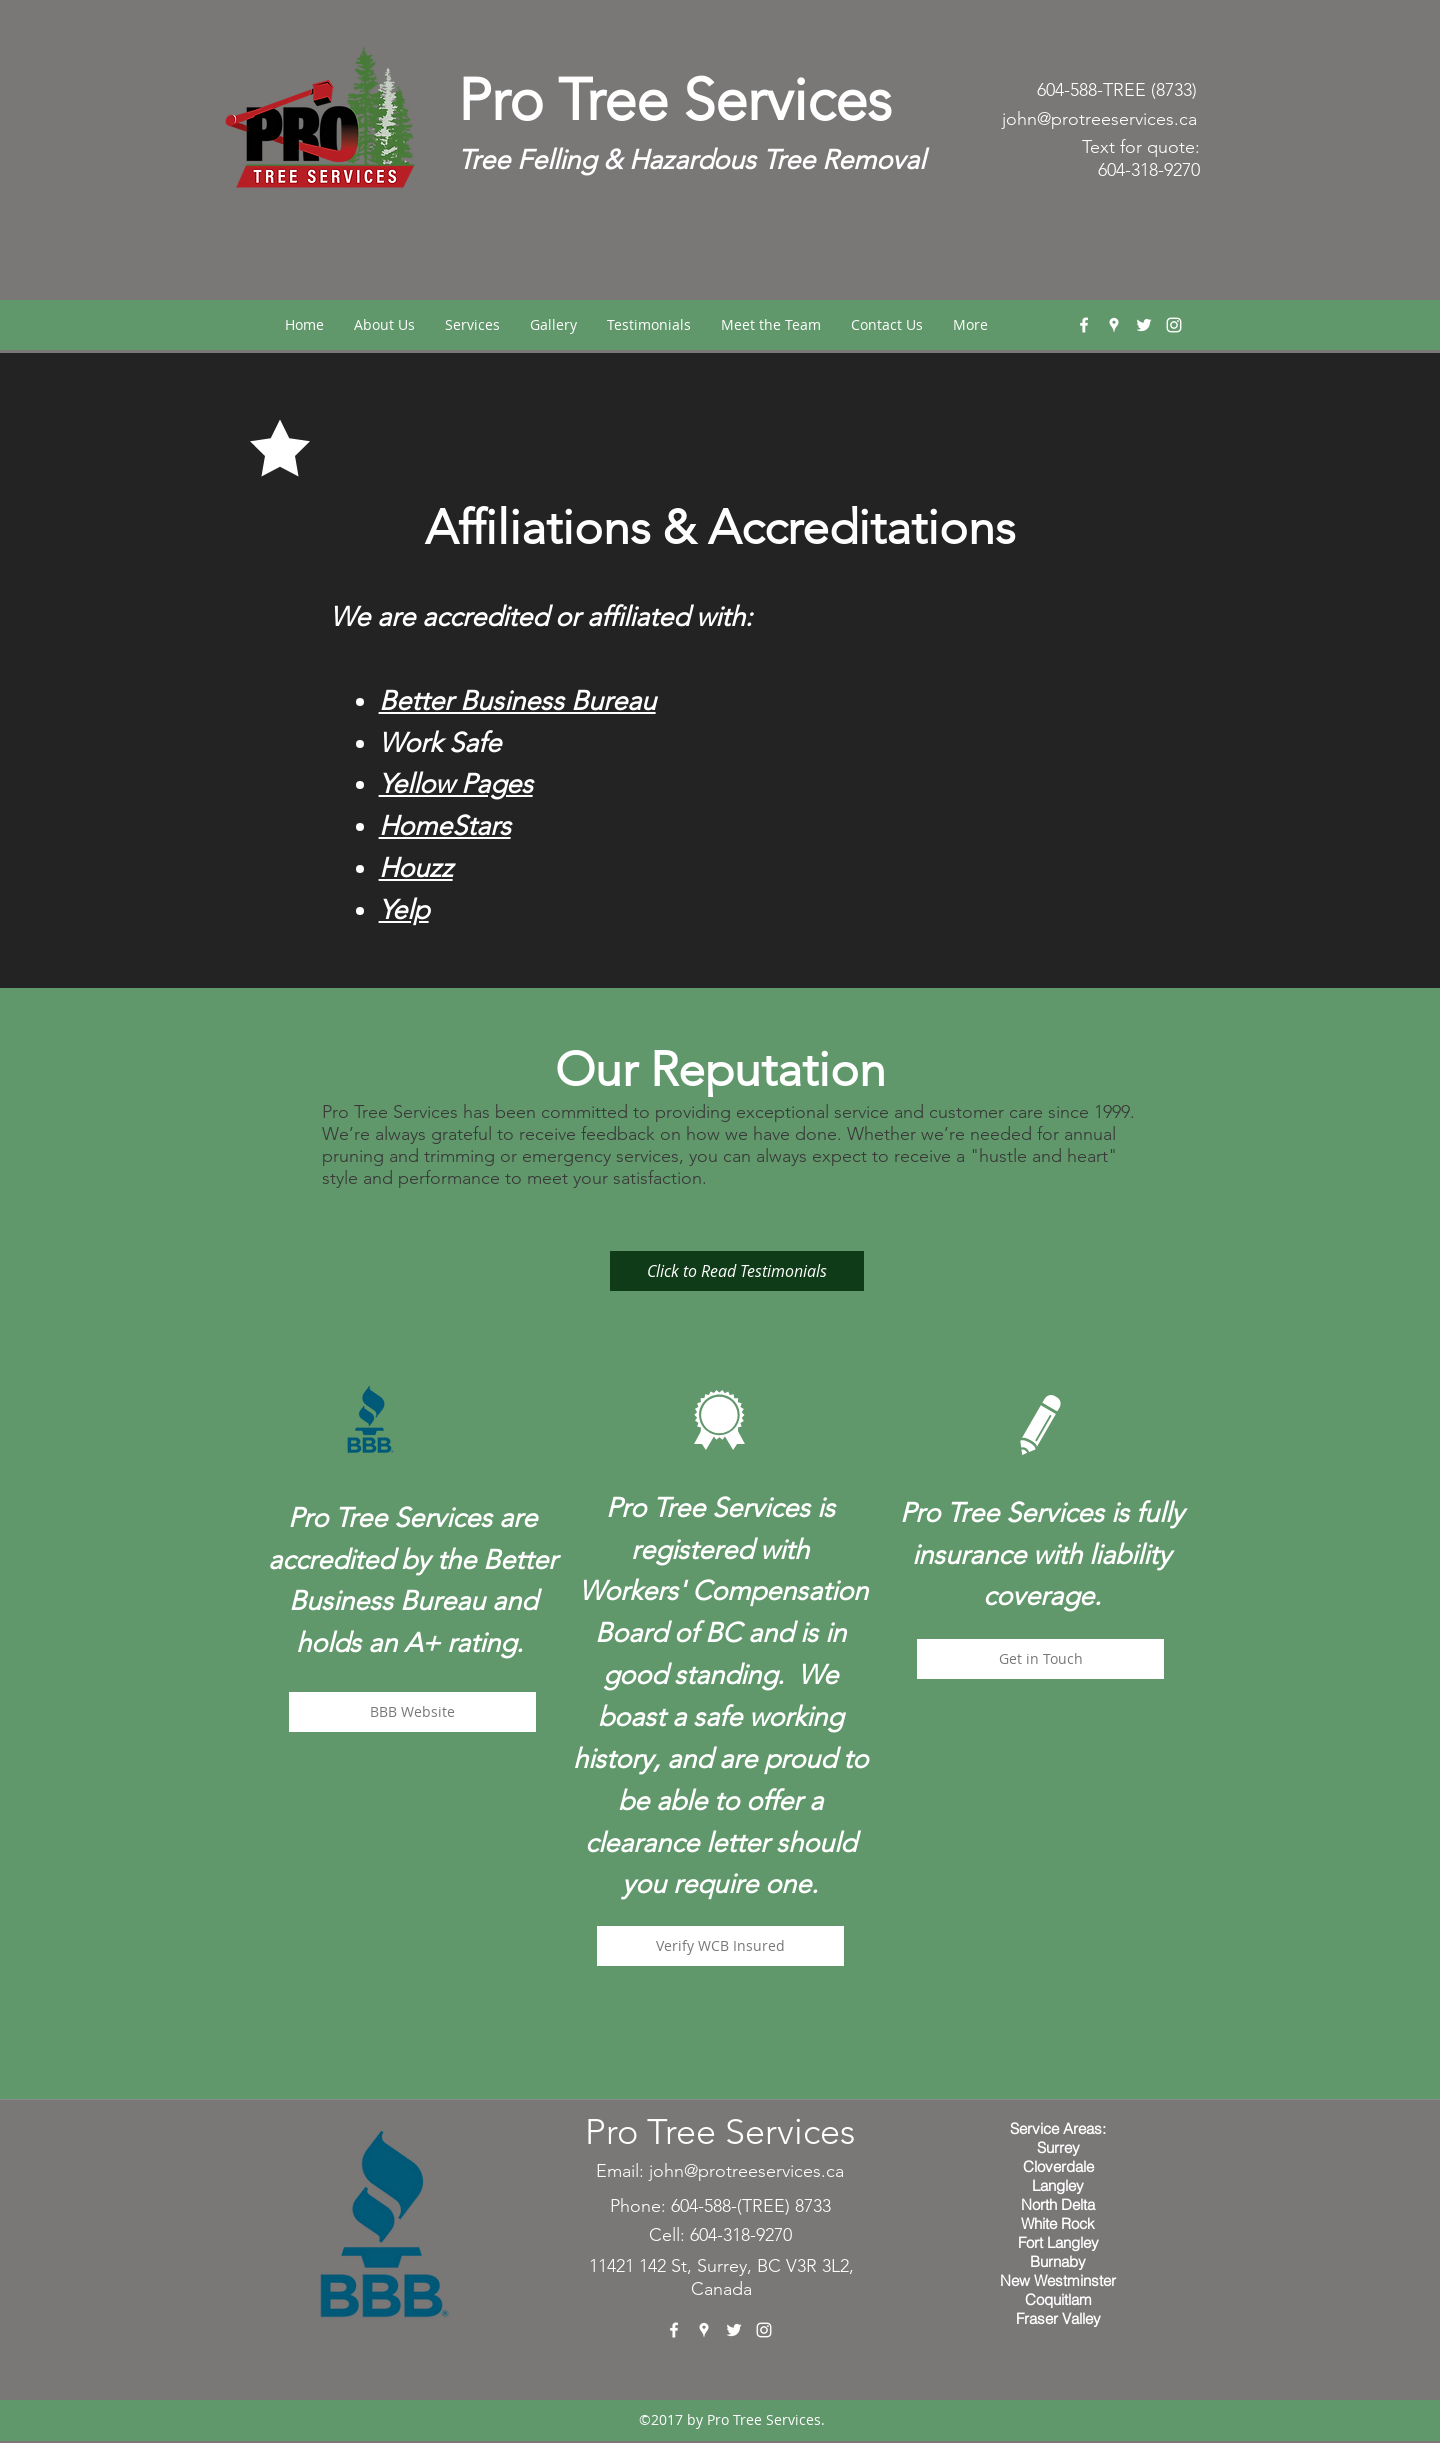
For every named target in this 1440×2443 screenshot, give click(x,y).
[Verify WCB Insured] (720, 1946)
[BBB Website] (412, 1712)
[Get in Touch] (1040, 1659)
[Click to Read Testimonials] (737, 1271)
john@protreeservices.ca (1099, 119)
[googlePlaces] (1114, 325)
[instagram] (1174, 325)
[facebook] (1084, 325)
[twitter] (1144, 325)
